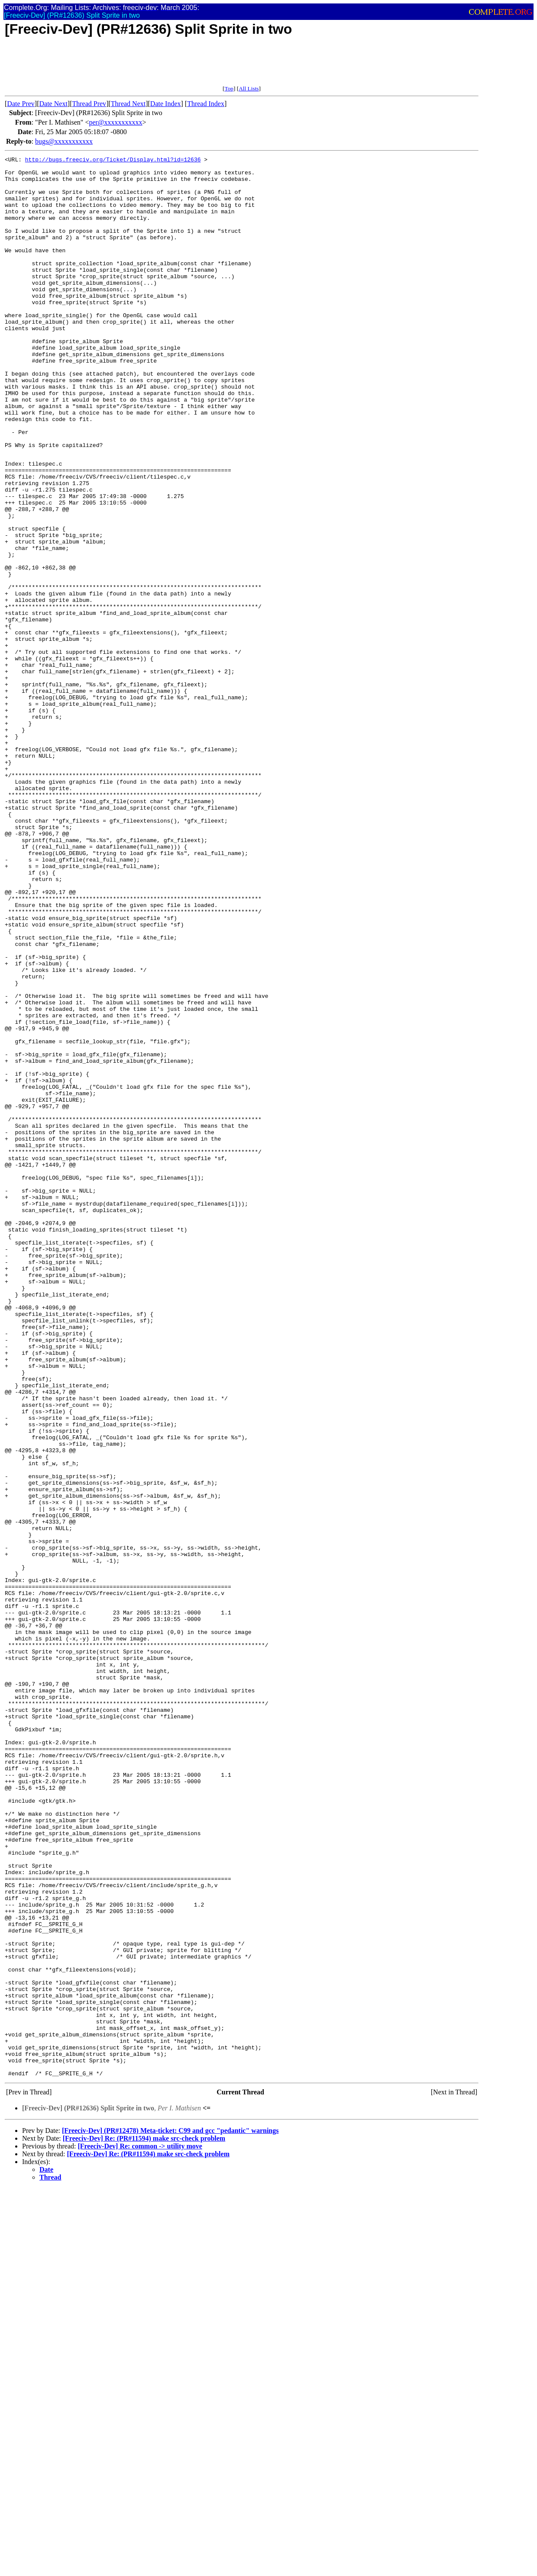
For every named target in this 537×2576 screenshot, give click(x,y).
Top (228, 88)
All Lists (249, 88)
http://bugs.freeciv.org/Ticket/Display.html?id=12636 (113, 160)
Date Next (53, 103)
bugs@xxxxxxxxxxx (64, 141)
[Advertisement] (162, 65)
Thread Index (205, 103)
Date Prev (21, 103)
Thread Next (128, 103)
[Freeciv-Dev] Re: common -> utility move (140, 2529)
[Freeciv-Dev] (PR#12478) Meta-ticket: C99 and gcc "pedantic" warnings (170, 2513)
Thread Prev (89, 103)
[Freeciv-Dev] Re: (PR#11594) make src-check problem (144, 2521)
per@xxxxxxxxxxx (115, 122)
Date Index (165, 103)
